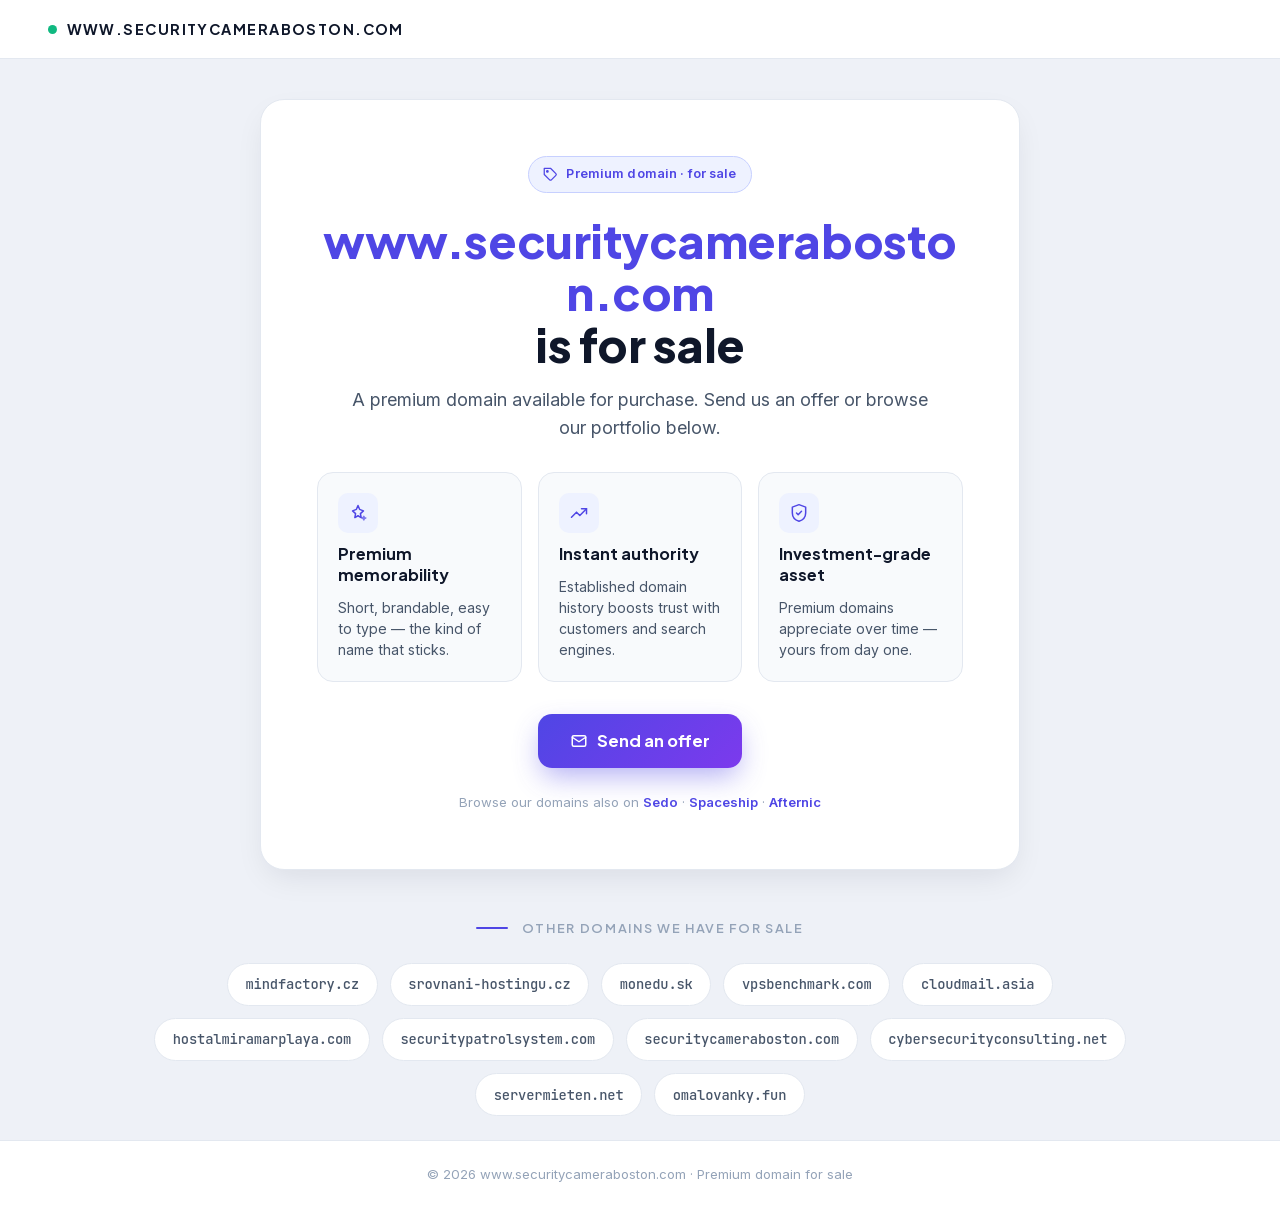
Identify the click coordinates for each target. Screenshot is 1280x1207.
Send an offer (640, 740)
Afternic (795, 802)
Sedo (660, 802)
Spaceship (723, 802)
